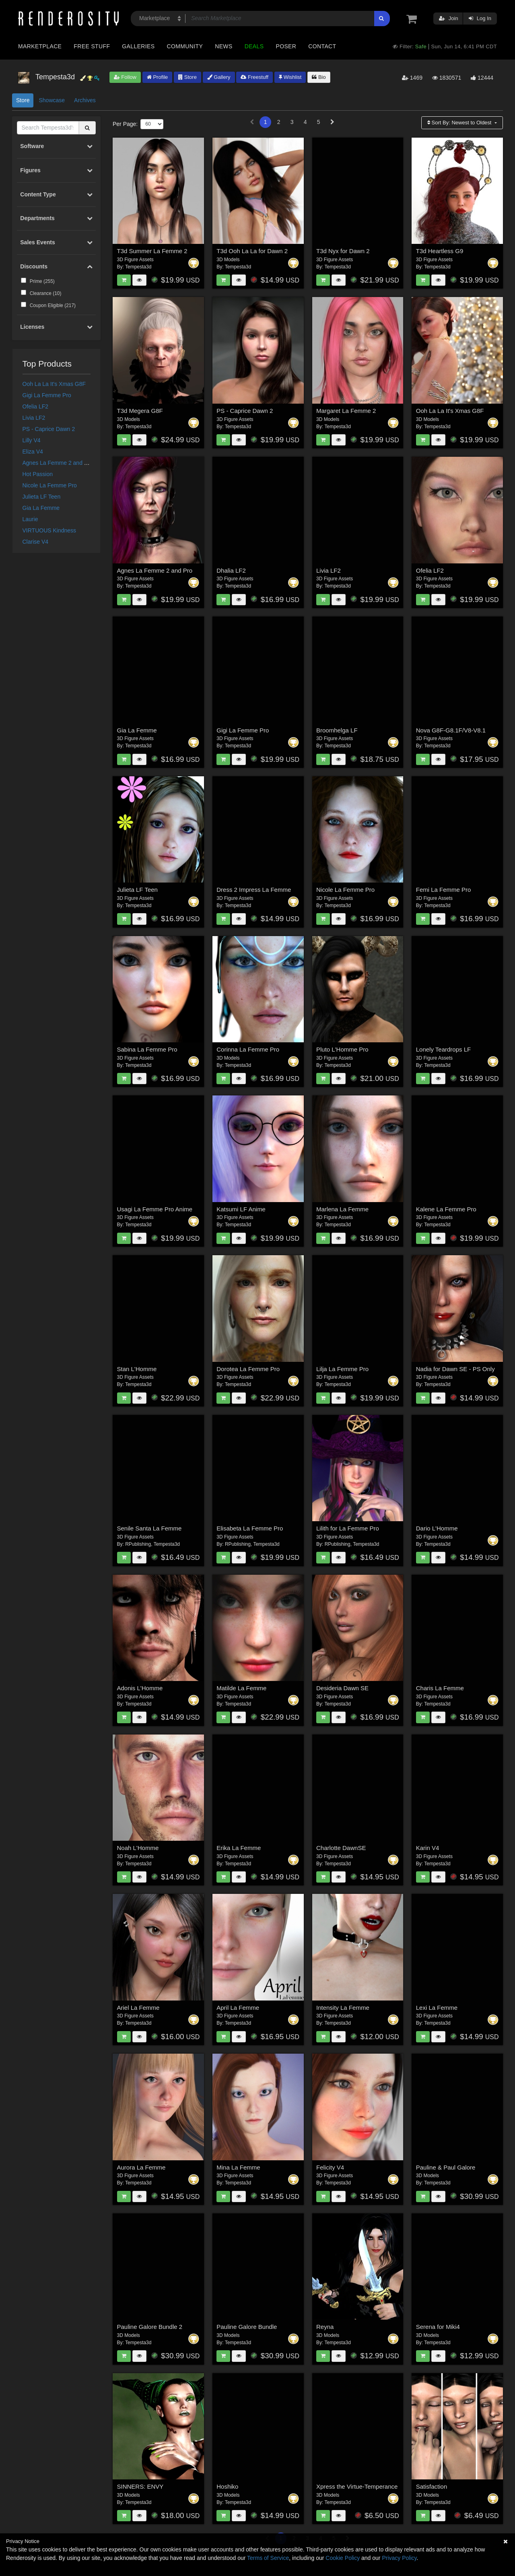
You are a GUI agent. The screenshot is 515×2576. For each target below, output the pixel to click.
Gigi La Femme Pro (47, 395)
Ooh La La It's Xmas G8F (54, 384)
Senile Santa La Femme (149, 1528)
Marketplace (40, 46)
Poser (286, 46)
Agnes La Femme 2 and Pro (58, 463)
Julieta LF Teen (42, 496)
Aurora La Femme (141, 2167)
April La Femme (237, 2007)
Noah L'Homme (138, 1847)
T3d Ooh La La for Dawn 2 (252, 250)
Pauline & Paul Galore (446, 2167)
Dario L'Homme (437, 1528)
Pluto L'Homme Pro (342, 1049)
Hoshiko (227, 2486)
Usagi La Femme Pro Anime (155, 1209)
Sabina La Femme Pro (147, 1049)
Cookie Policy (342, 2558)
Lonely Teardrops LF (443, 1049)
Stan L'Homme (137, 1368)
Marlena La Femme (342, 1209)
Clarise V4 (36, 541)
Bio (318, 77)
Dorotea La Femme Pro (248, 1368)
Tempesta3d (138, 267)
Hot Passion (38, 474)
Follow (125, 77)
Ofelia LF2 (36, 406)
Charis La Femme (440, 1688)
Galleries (138, 46)
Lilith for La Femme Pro (347, 1528)
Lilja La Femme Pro (342, 1368)
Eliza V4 (33, 451)
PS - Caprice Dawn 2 (49, 429)
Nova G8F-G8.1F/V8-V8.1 (451, 730)
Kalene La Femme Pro (446, 1209)
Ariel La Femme (138, 2007)
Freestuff (254, 77)
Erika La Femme (238, 1847)
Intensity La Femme (342, 2007)
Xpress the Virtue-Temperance (357, 2486)
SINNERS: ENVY (140, 2486)
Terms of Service (268, 2558)
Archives (85, 100)
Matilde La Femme (241, 1688)
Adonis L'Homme (140, 1688)
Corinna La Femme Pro (247, 1049)
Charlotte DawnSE (341, 1847)
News (223, 46)
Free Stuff (92, 46)
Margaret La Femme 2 (346, 410)
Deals (254, 46)
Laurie (30, 519)
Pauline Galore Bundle (246, 2326)
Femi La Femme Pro (443, 889)
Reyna (325, 2326)
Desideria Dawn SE (342, 1688)
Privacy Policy (399, 2558)
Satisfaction (431, 2486)
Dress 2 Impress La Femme (253, 889)
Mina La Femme (238, 2167)
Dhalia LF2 (231, 570)
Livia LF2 (34, 418)
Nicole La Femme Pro (50, 485)
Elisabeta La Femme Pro (249, 1528)
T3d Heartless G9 (440, 250)
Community (185, 46)
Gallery (219, 77)
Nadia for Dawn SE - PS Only (455, 1368)
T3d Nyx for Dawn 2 (343, 250)
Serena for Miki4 (438, 2326)
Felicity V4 (330, 2167)
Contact (322, 46)
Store (187, 77)
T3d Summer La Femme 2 (152, 250)
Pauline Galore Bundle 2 (150, 2326)
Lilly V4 (32, 440)
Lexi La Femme (436, 2007)
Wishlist (290, 77)
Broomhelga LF (337, 730)
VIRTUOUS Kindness (49, 530)
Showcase (52, 100)
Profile (157, 77)
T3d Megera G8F (140, 410)
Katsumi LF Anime (241, 1209)
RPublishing (138, 1544)
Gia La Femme (41, 508)
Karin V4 (427, 1847)
